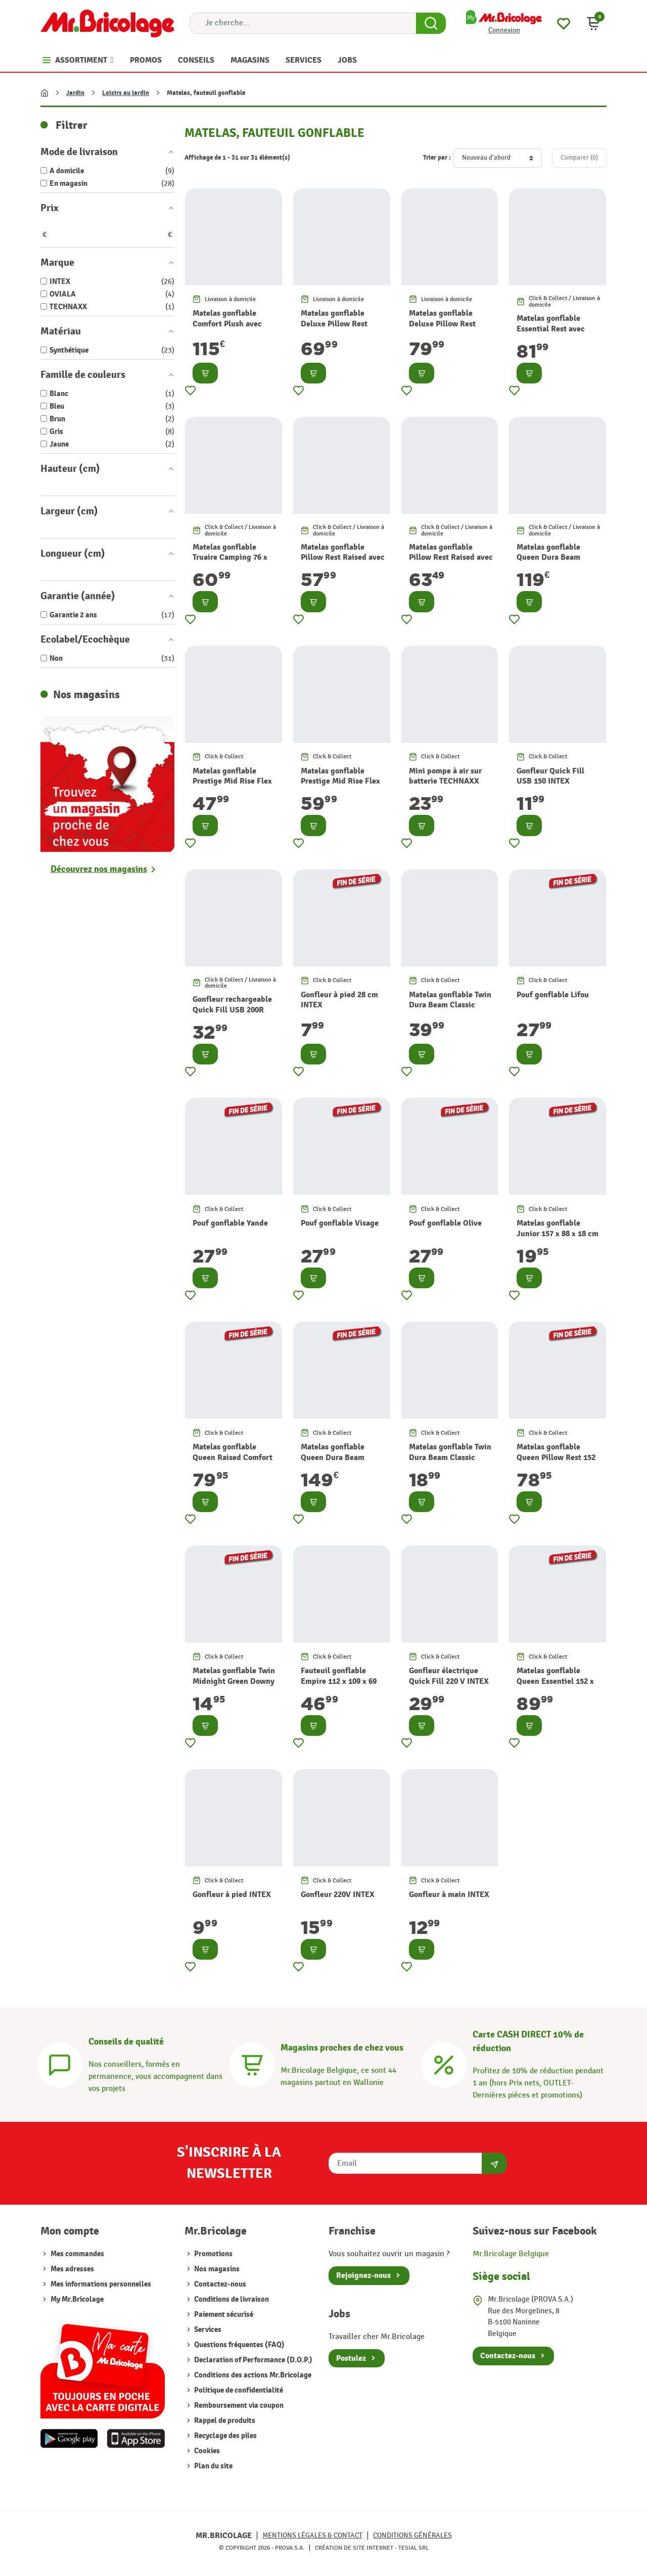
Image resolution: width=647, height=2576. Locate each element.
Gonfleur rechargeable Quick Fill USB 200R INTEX (232, 1010)
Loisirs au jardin (125, 93)
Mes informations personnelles (101, 2284)
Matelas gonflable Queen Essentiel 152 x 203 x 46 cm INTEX (555, 1681)
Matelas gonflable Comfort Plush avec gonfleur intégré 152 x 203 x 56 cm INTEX (232, 329)
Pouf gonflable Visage (340, 1223)
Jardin (75, 93)
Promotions (213, 2254)
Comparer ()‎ (579, 158)
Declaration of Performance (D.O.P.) (252, 2360)
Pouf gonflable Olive (445, 1223)
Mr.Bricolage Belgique (511, 2254)
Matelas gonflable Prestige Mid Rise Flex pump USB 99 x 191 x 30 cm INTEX (234, 786)
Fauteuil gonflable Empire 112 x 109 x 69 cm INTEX (339, 1681)
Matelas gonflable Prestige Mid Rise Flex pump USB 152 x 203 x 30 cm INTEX (340, 786)
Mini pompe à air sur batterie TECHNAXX (445, 776)
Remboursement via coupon (238, 2405)
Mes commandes (77, 2254)
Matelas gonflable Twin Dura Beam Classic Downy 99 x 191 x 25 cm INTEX (450, 1462)
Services (207, 2330)
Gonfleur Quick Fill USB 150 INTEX (550, 776)
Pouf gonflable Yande (230, 1223)
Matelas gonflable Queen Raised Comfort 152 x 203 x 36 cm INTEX (232, 1462)
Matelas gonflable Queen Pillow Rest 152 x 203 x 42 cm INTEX (556, 1457)
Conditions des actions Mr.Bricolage (252, 2375)
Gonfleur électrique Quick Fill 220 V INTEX (449, 1676)
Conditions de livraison (231, 2299)
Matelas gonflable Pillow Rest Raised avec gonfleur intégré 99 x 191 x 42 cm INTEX (343, 563)
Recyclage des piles (225, 2436)
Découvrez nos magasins (99, 869)
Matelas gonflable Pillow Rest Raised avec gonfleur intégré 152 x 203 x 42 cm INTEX (451, 563)
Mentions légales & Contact (312, 2535)
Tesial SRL (413, 2547)
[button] (593, 23)
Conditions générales (412, 2535)
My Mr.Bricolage (77, 2299)
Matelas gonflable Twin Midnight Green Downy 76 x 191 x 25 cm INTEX (234, 1681)
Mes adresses (72, 2269)
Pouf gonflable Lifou (553, 995)
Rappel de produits (224, 2420)
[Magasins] (251, 2063)
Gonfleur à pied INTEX (232, 1894)
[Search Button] (431, 23)
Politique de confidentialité (238, 2390)
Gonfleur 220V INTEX (338, 1894)
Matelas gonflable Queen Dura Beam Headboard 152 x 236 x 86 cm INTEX (556, 563)
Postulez (351, 2358)
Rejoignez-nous (363, 2275)
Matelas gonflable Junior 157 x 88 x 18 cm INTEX (557, 1233)
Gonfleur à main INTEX (449, 1894)
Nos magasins (216, 2269)
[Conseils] (59, 2063)
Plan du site (213, 2466)
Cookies (206, 2451)
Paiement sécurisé (223, 2314)
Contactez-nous (219, 2284)
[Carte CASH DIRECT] (443, 2063)
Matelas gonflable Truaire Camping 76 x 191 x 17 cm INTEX (230, 557)
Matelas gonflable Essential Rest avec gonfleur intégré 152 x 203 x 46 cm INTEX (556, 334)
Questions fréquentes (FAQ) (239, 2345)
